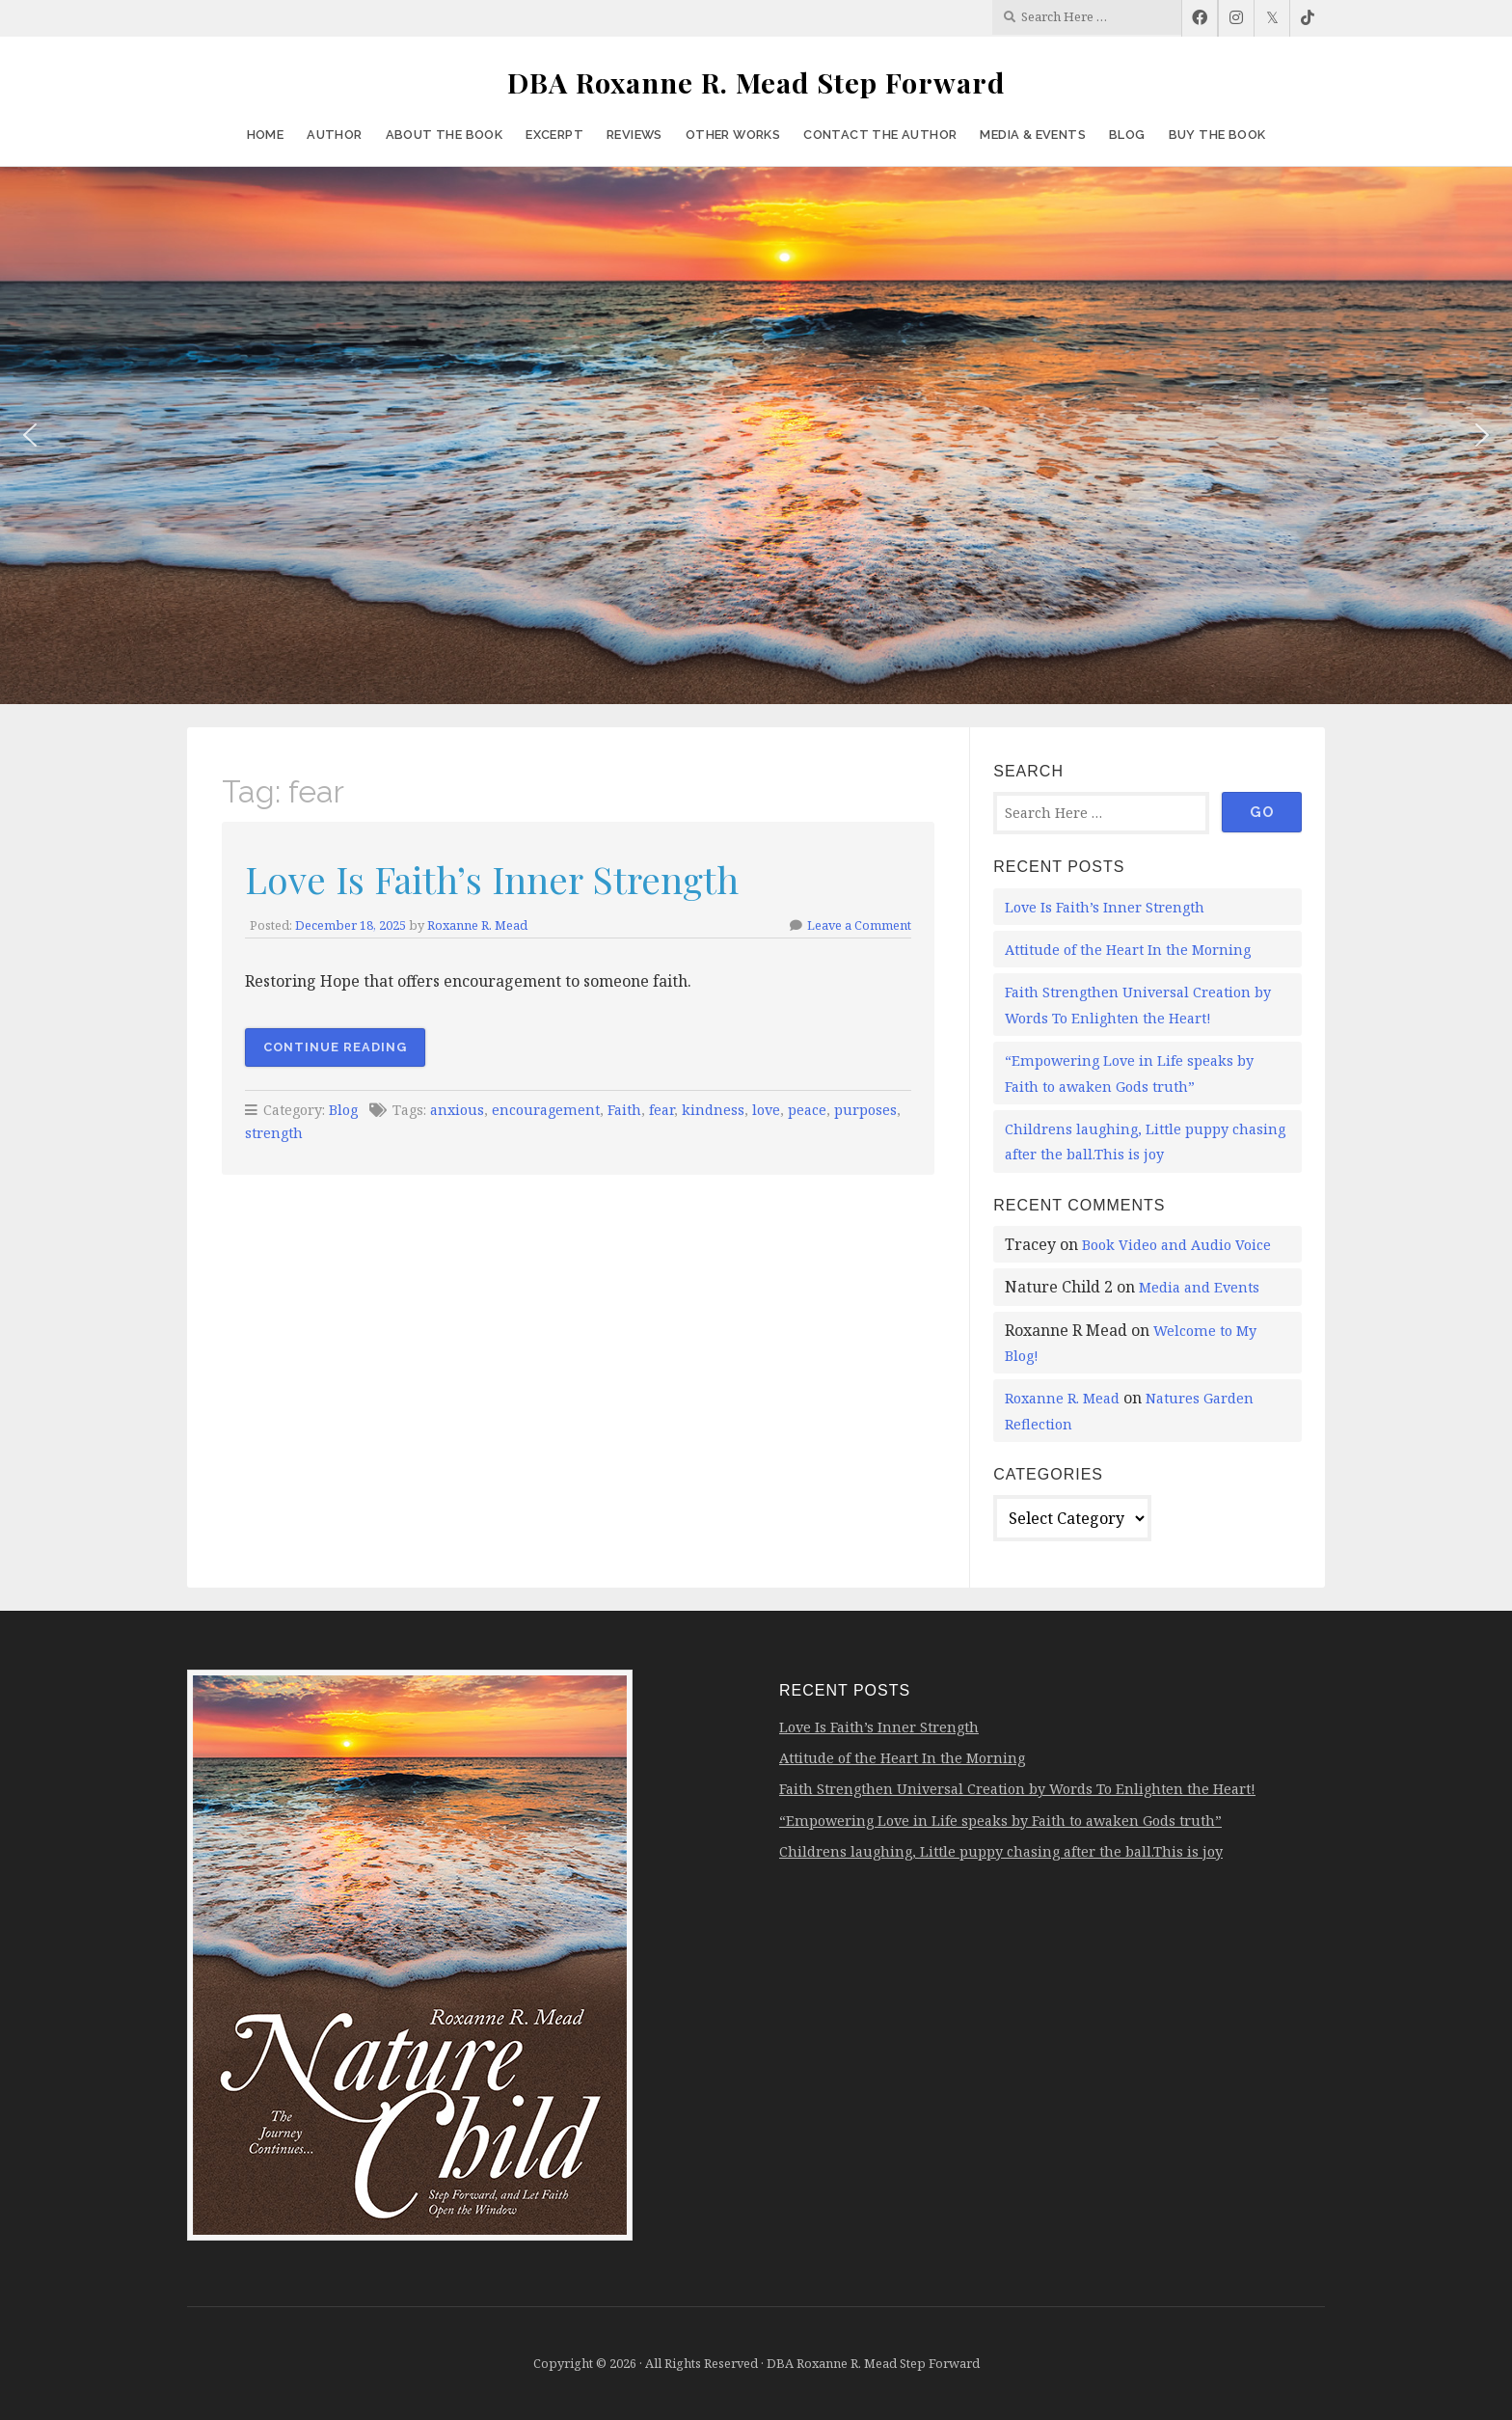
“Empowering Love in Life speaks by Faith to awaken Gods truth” (1000, 1820)
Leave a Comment (859, 925)
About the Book (444, 134)
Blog (1127, 134)
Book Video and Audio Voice (1176, 1245)
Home (265, 134)
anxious (457, 1110)
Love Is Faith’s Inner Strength (492, 879)
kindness (713, 1110)
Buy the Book (1217, 134)
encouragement (546, 1110)
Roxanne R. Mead (477, 925)
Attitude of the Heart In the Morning (1128, 949)
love (766, 1110)
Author (334, 134)
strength (274, 1133)
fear (661, 1110)
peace (807, 1110)
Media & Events (1033, 134)
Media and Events (1199, 1287)
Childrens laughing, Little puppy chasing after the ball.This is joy (1001, 1851)
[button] (29, 435)
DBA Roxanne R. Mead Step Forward (756, 82)
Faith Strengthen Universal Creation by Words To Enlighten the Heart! (1017, 1789)
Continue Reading (335, 1047)
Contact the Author (880, 134)
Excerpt (554, 134)
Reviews (634, 134)
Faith (624, 1110)
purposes (865, 1110)
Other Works (733, 134)
